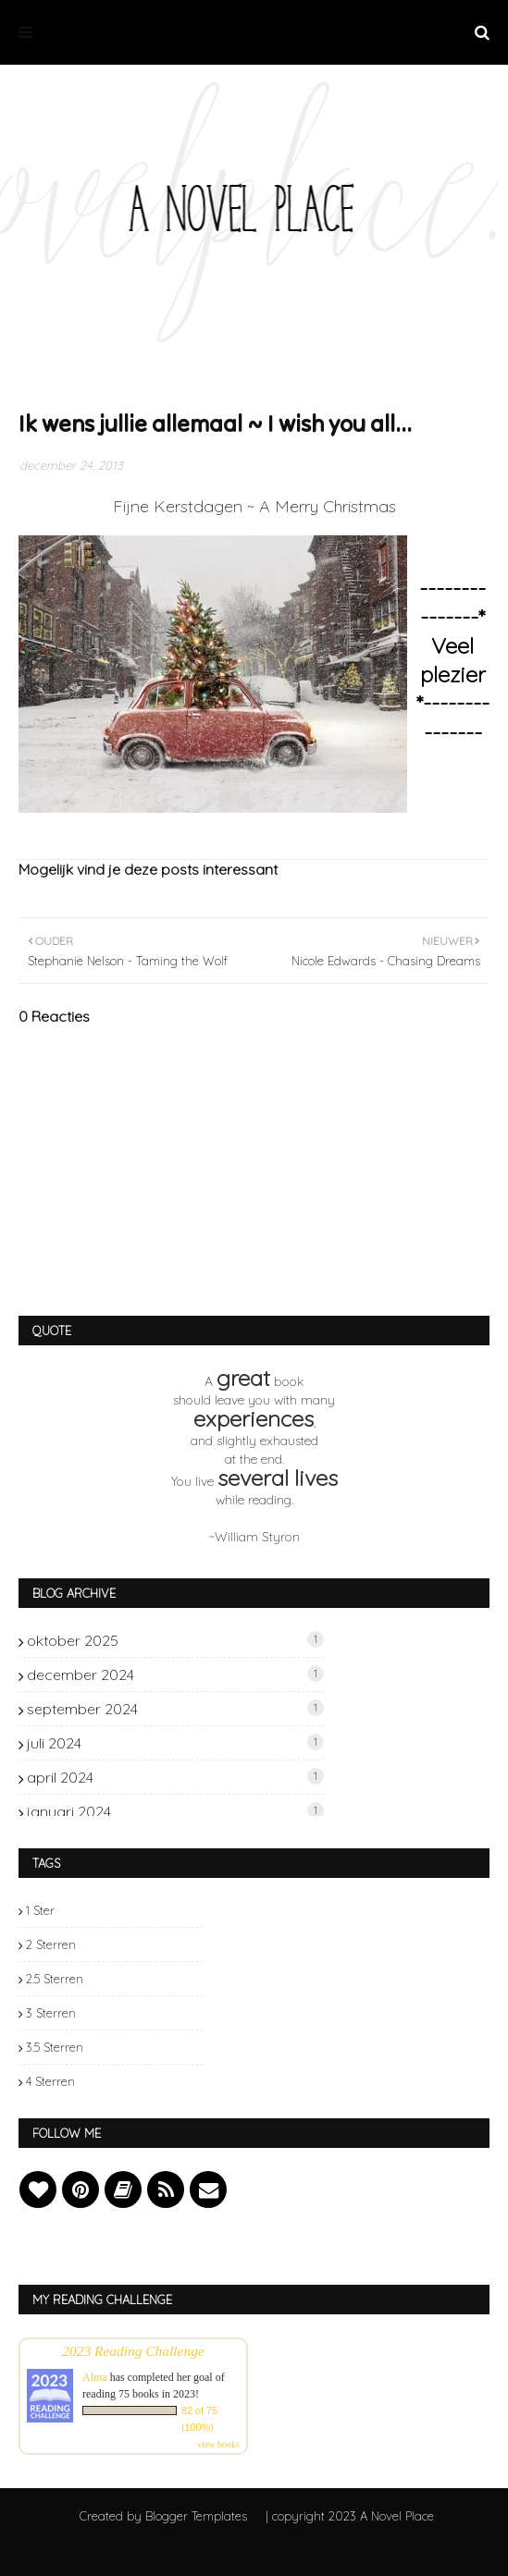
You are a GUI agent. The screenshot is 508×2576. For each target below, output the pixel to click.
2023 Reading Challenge (133, 2351)
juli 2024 (175, 1743)
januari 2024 (175, 1811)
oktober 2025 (175, 1640)
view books (218, 2444)
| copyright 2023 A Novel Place (350, 2516)
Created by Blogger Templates (163, 2516)
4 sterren (50, 2081)
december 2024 (175, 1674)
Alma (94, 2377)
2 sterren (51, 1944)
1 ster (40, 1910)
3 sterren (51, 2013)
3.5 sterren (54, 2047)
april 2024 (175, 1777)
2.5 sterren (54, 1978)
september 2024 (175, 1708)
